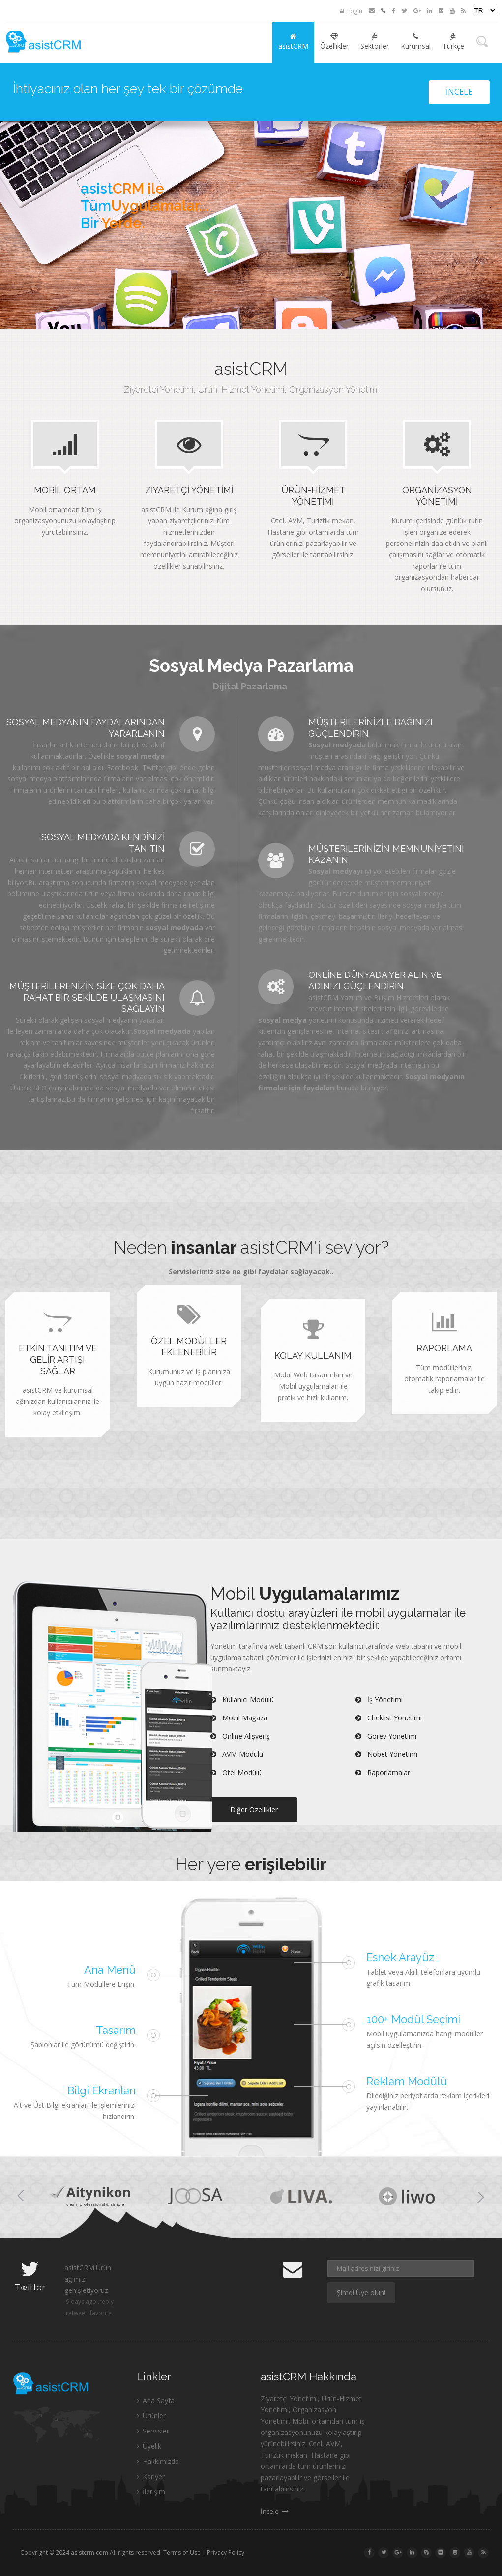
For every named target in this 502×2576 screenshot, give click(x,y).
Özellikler (334, 42)
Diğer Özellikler (254, 1809)
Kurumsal (416, 42)
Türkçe (453, 42)
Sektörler (374, 42)
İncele (459, 91)
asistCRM (293, 42)
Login (351, 11)
